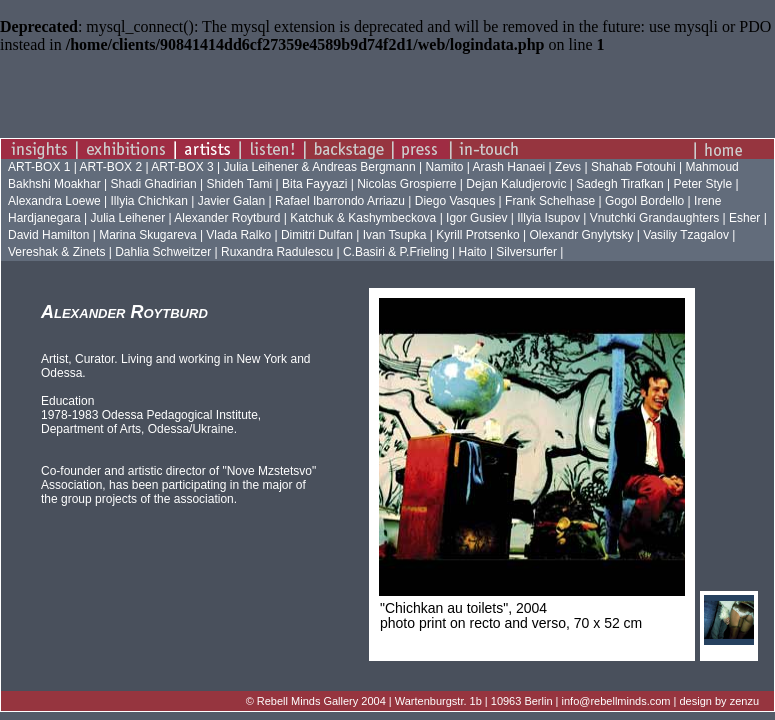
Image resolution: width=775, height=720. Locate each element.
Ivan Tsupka (395, 235)
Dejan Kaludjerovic (516, 184)
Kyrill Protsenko (477, 235)
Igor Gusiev (476, 218)
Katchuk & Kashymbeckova (363, 218)
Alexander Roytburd (227, 218)
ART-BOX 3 (184, 167)
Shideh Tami (239, 184)
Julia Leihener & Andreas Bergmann (319, 167)
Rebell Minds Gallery (307, 701)
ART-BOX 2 (113, 167)
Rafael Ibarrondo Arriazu (340, 201)
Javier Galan (231, 201)
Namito (445, 167)
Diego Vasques (455, 201)
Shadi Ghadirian (154, 184)
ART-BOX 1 (41, 167)
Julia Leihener (128, 218)
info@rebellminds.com (616, 701)
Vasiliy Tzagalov (686, 235)
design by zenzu (720, 701)
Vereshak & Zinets (56, 252)
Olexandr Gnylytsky (581, 235)
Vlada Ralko (238, 235)
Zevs (568, 167)
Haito (473, 252)
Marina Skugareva (147, 235)
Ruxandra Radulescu (277, 252)
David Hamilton (48, 235)
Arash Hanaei (509, 167)
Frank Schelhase (550, 201)
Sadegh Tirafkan (619, 184)
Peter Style (702, 184)
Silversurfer (526, 252)
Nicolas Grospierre (406, 184)
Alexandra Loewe (54, 201)
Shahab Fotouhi (633, 167)
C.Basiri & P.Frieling (396, 252)
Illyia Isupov (548, 218)
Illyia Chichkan (149, 201)
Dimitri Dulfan (317, 235)
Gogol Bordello (644, 201)
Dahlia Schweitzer (163, 252)
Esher (744, 218)
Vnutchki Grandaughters (654, 218)
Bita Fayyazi (314, 184)
